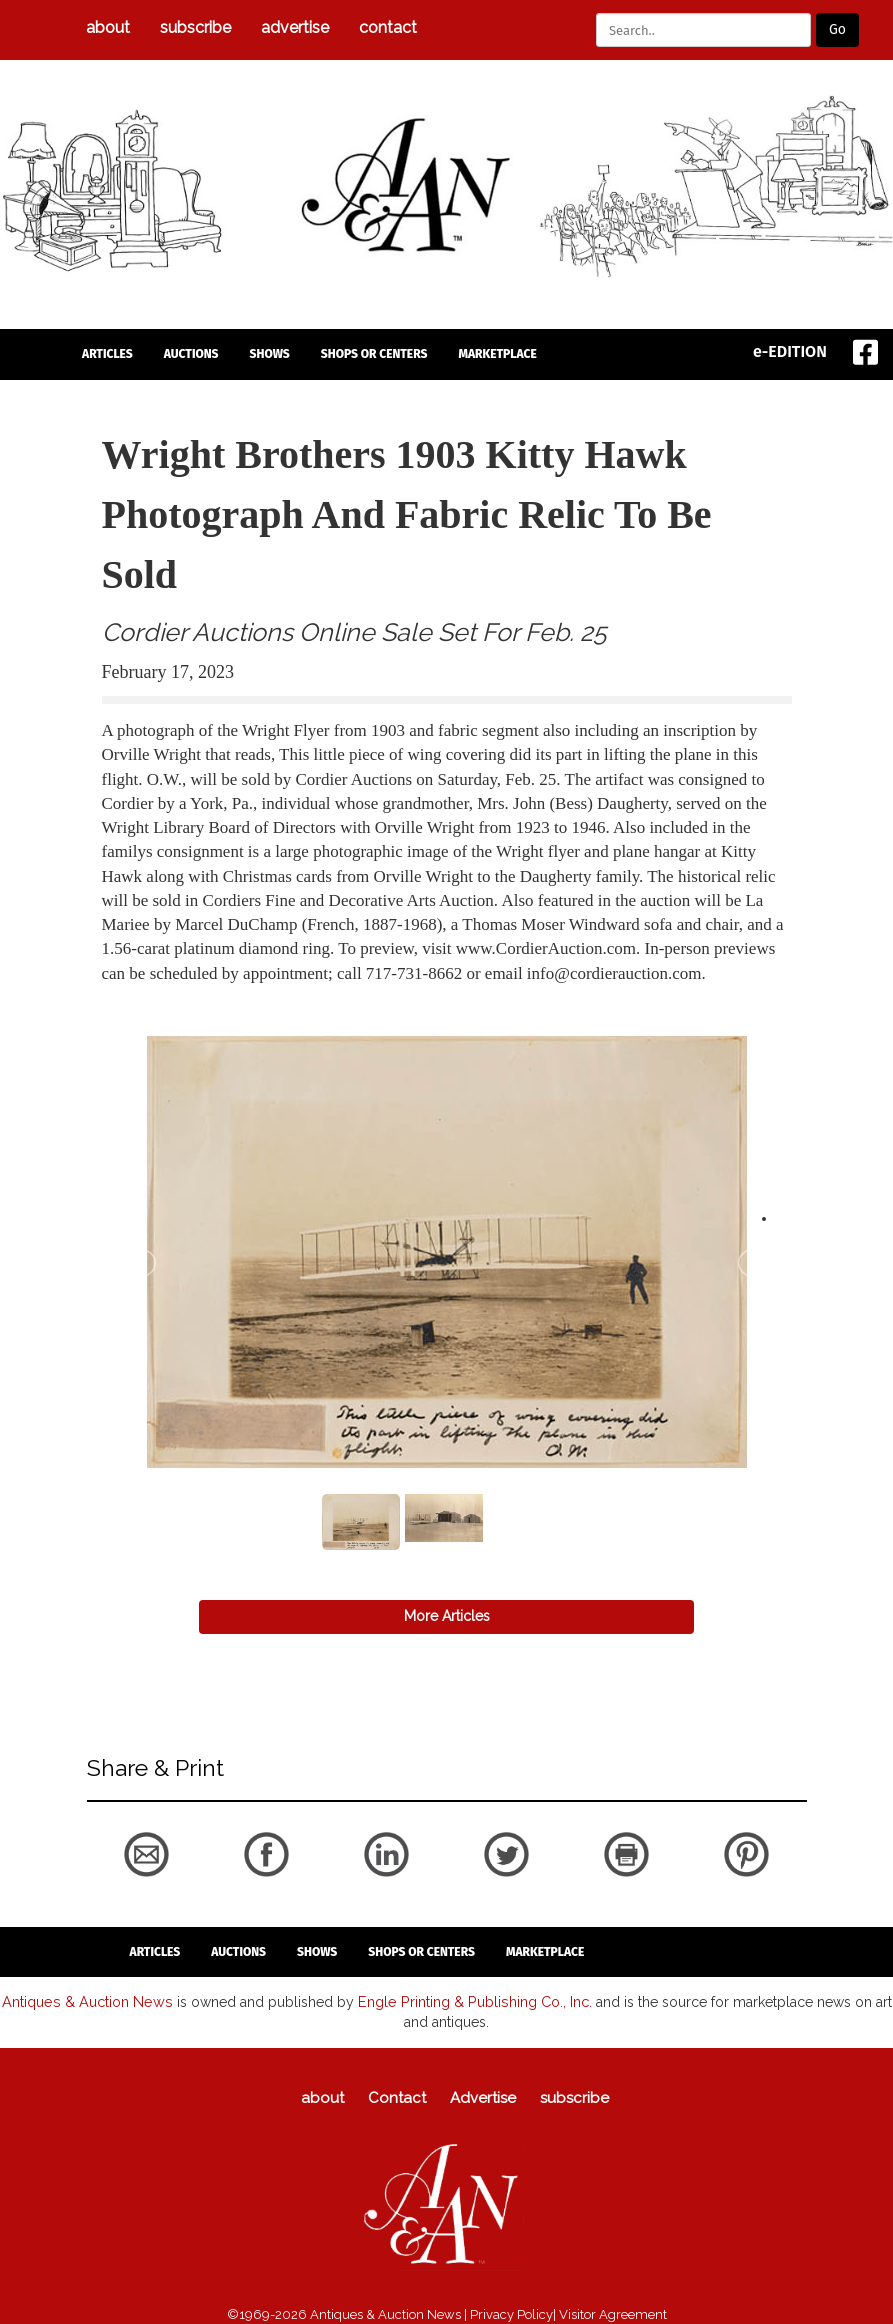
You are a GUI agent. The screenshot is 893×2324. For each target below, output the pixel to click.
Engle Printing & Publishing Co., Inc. (470, 2001)
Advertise (295, 27)
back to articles (151, 995)
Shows (270, 354)
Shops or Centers (374, 354)
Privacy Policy (511, 2313)
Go (837, 29)
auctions (191, 354)
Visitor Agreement (613, 2313)
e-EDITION (790, 351)
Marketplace (497, 354)
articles (107, 354)
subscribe (195, 27)
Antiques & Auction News (89, 2001)
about (108, 27)
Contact (388, 27)
